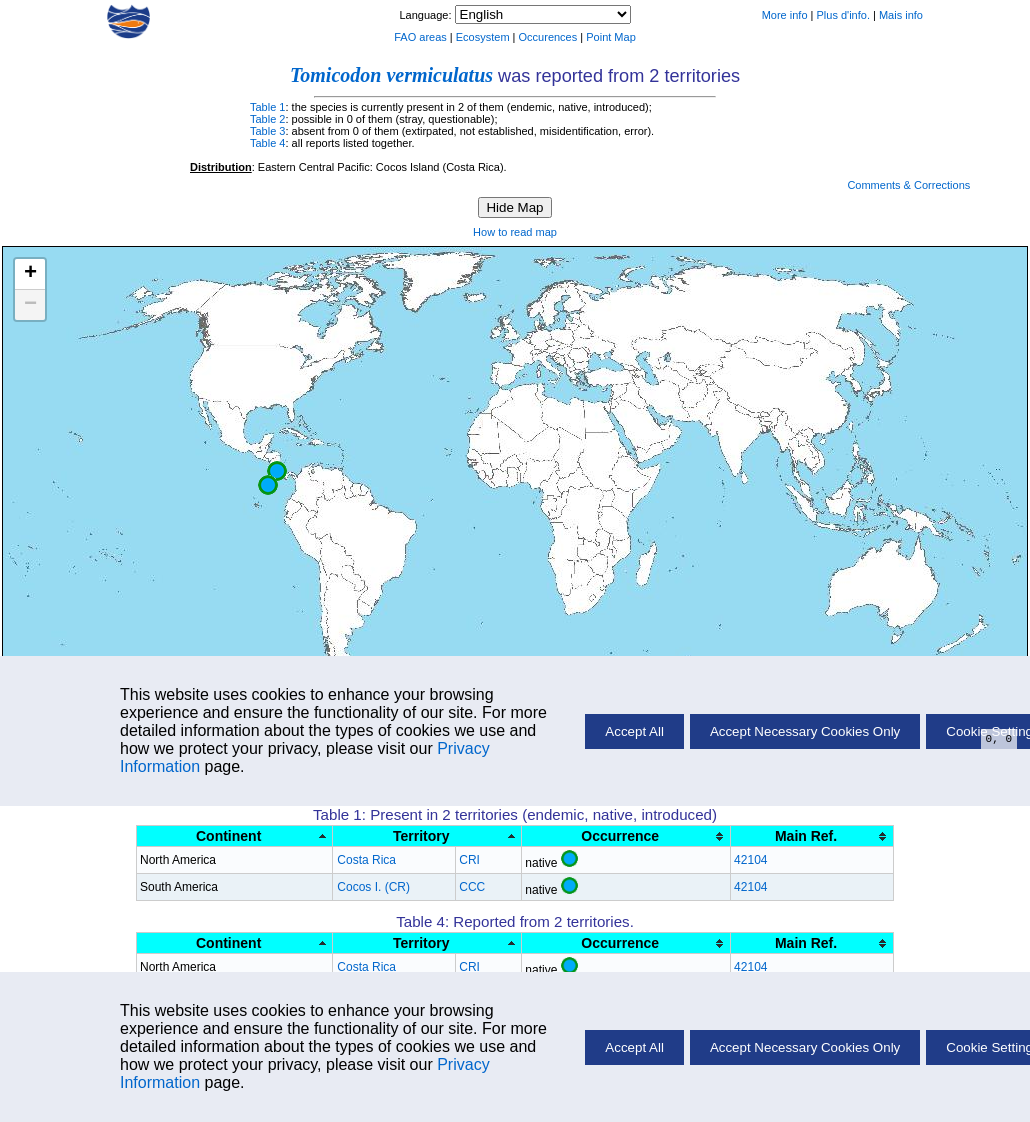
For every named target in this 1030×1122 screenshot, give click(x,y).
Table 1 (267, 107)
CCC (472, 887)
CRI (469, 860)
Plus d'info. (843, 15)
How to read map (515, 232)
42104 (750, 860)
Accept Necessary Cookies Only (805, 1047)
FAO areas (420, 37)
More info (785, 15)
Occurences (548, 37)
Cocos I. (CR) (373, 887)
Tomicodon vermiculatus (391, 75)
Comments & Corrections (908, 185)
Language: (426, 15)
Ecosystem (483, 37)
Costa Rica (366, 860)
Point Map (611, 37)
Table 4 (267, 143)
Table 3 (267, 131)
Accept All (634, 1047)
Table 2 (267, 119)
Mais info (901, 15)
